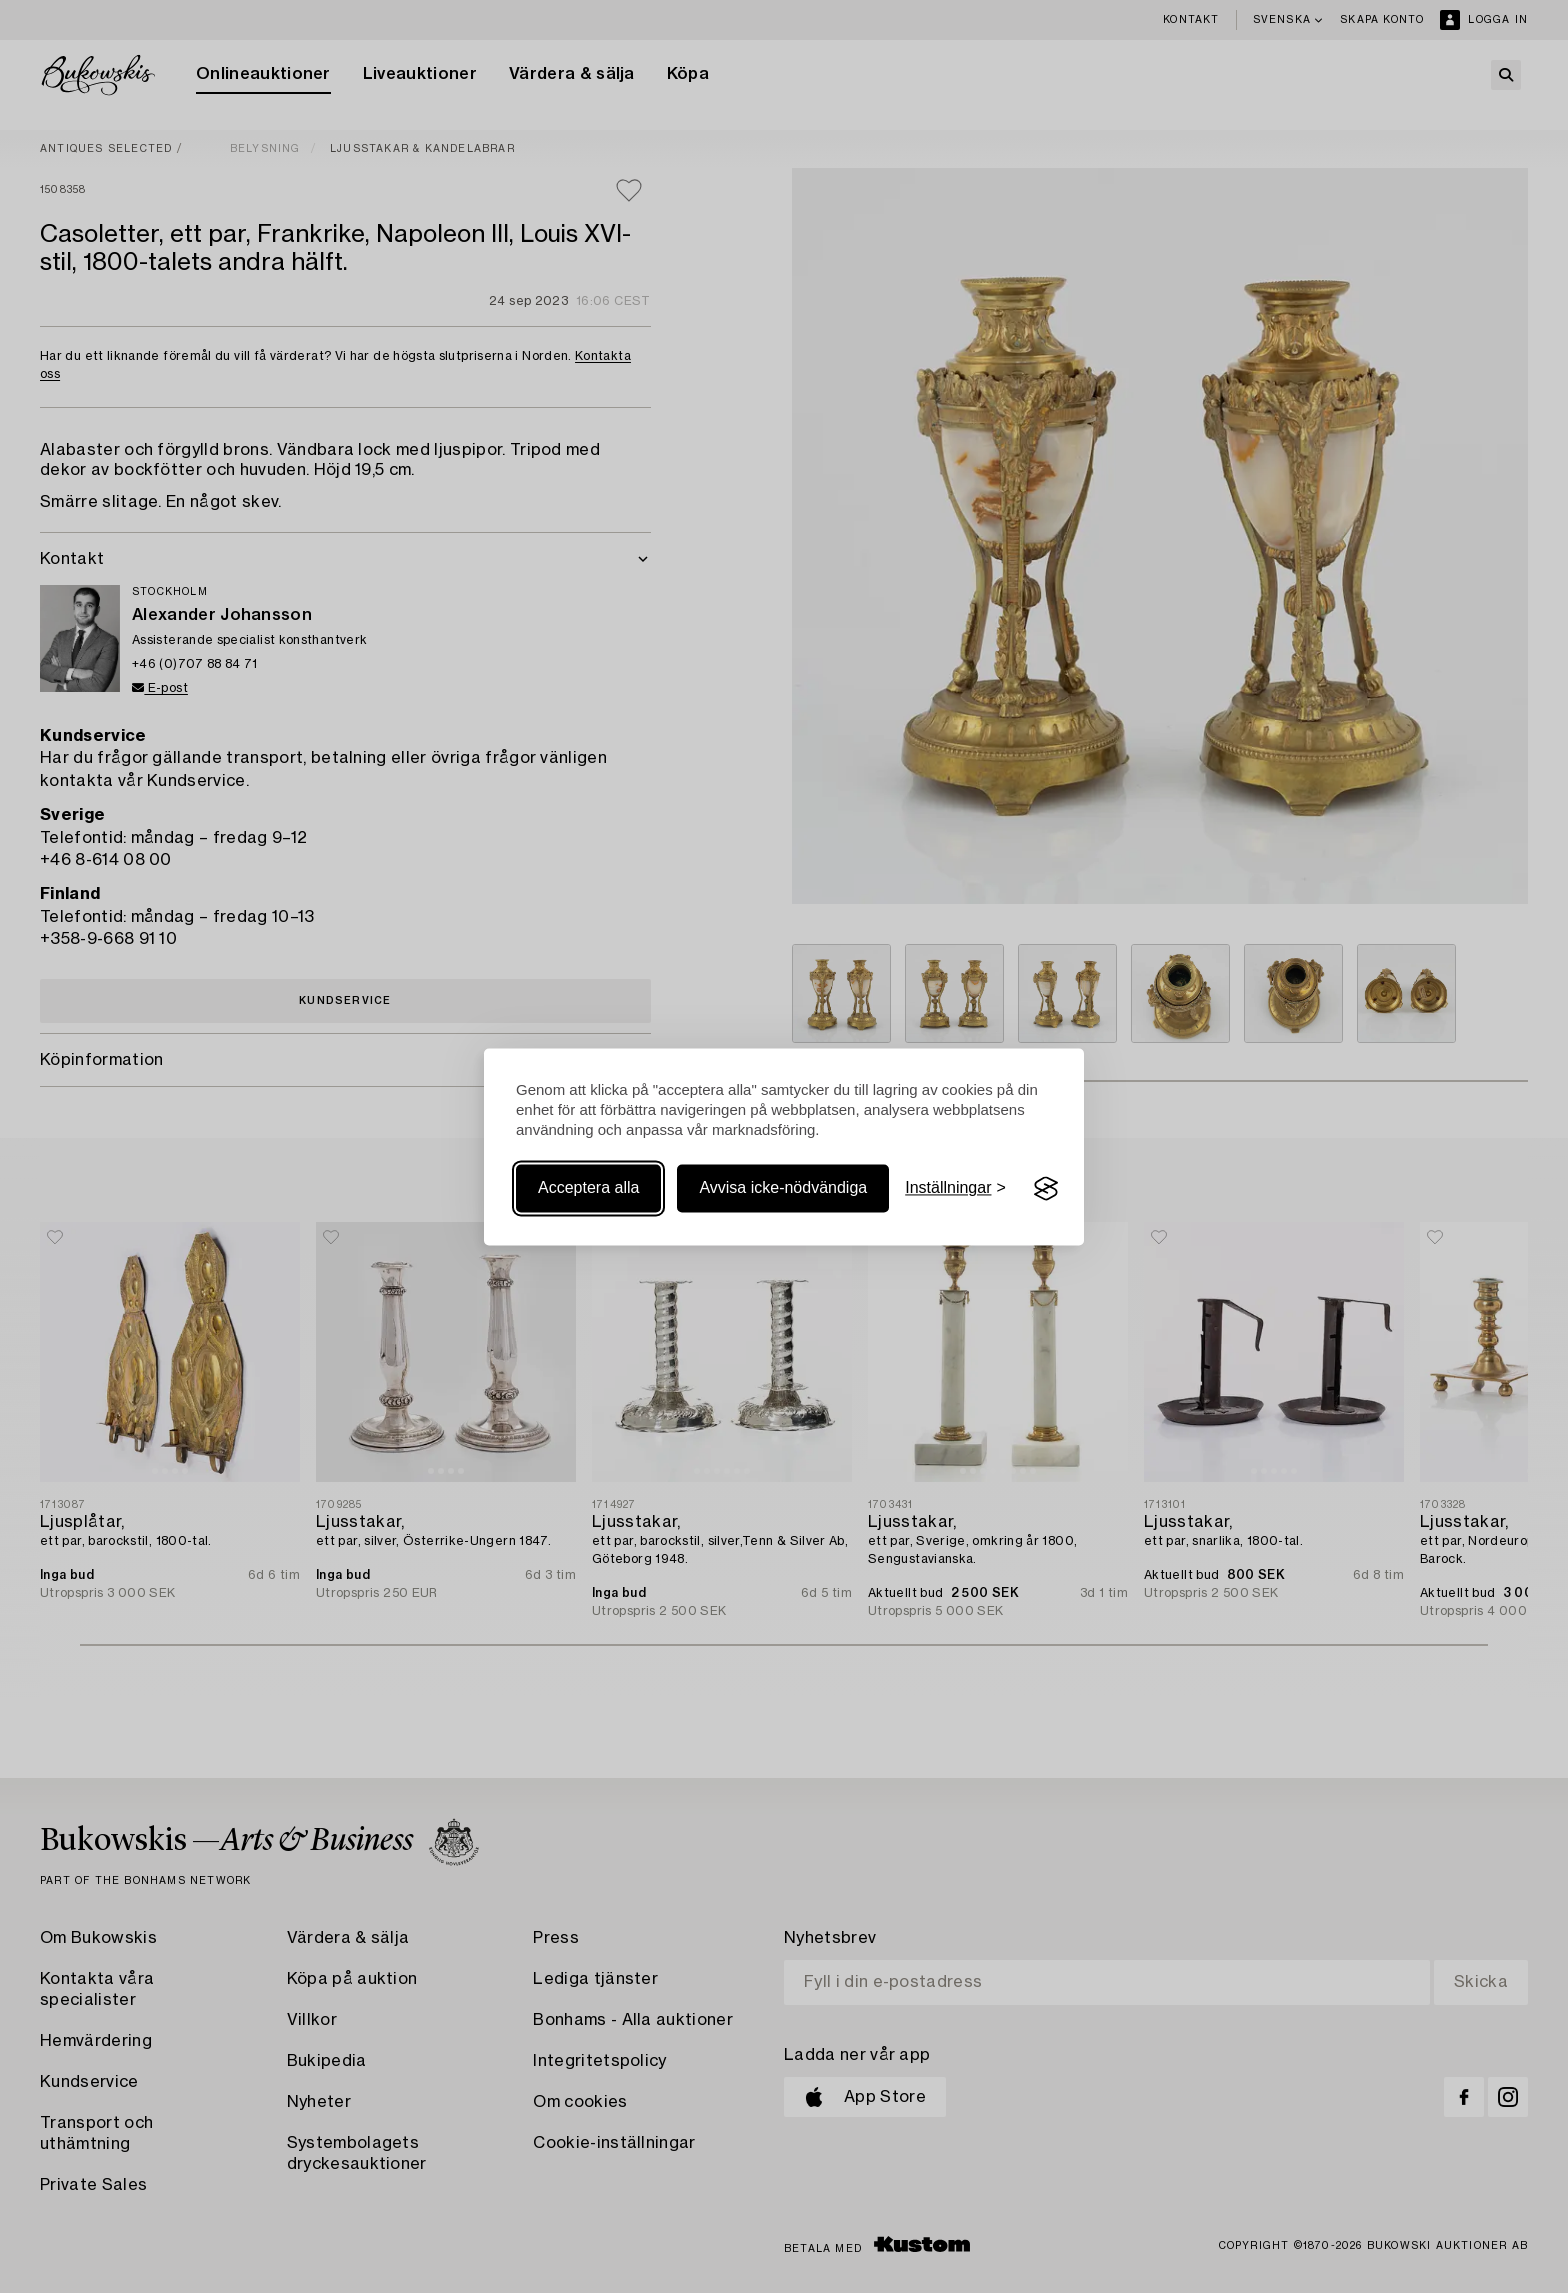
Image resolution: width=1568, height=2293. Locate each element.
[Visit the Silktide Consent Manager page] (1046, 1189)
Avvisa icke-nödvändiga (783, 1188)
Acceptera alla (588, 1188)
